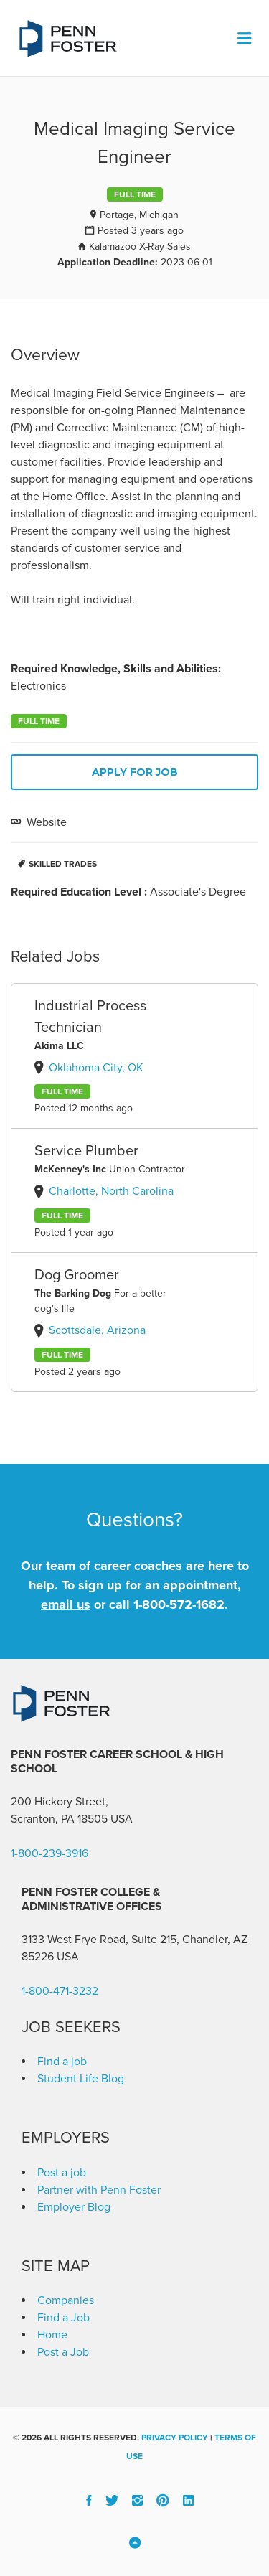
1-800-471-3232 (60, 1991)
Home (52, 2335)
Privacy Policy (174, 2437)
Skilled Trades (63, 864)
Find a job (62, 2061)
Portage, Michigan (139, 215)
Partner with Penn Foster (99, 2190)
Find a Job (63, 2318)
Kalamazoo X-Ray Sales (140, 246)
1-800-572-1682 (179, 1604)
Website (45, 822)
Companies (65, 2300)
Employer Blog (73, 2207)
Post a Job (63, 2352)
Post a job (61, 2173)
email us (65, 1604)
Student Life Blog (80, 2079)
